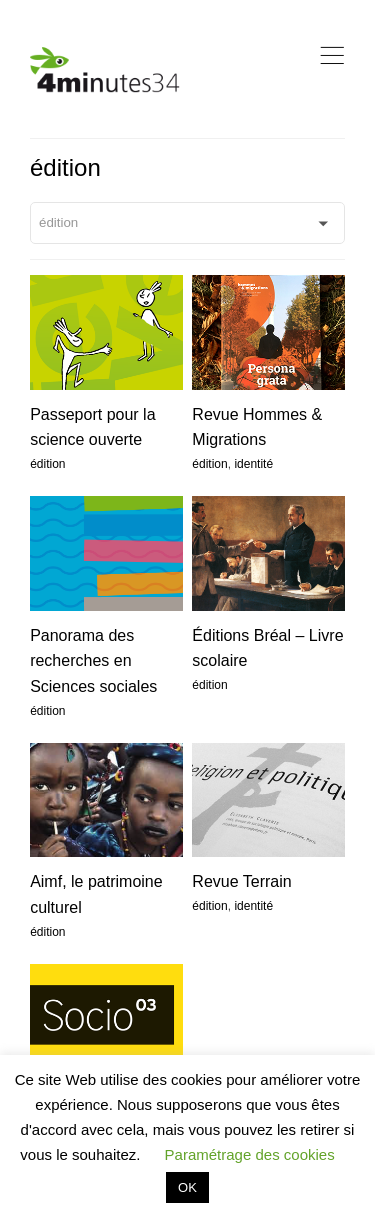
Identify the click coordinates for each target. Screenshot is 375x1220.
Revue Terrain (241, 881)
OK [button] (187, 1187)
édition (47, 464)
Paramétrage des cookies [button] (250, 1154)
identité (253, 464)
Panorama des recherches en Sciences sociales (93, 661)
